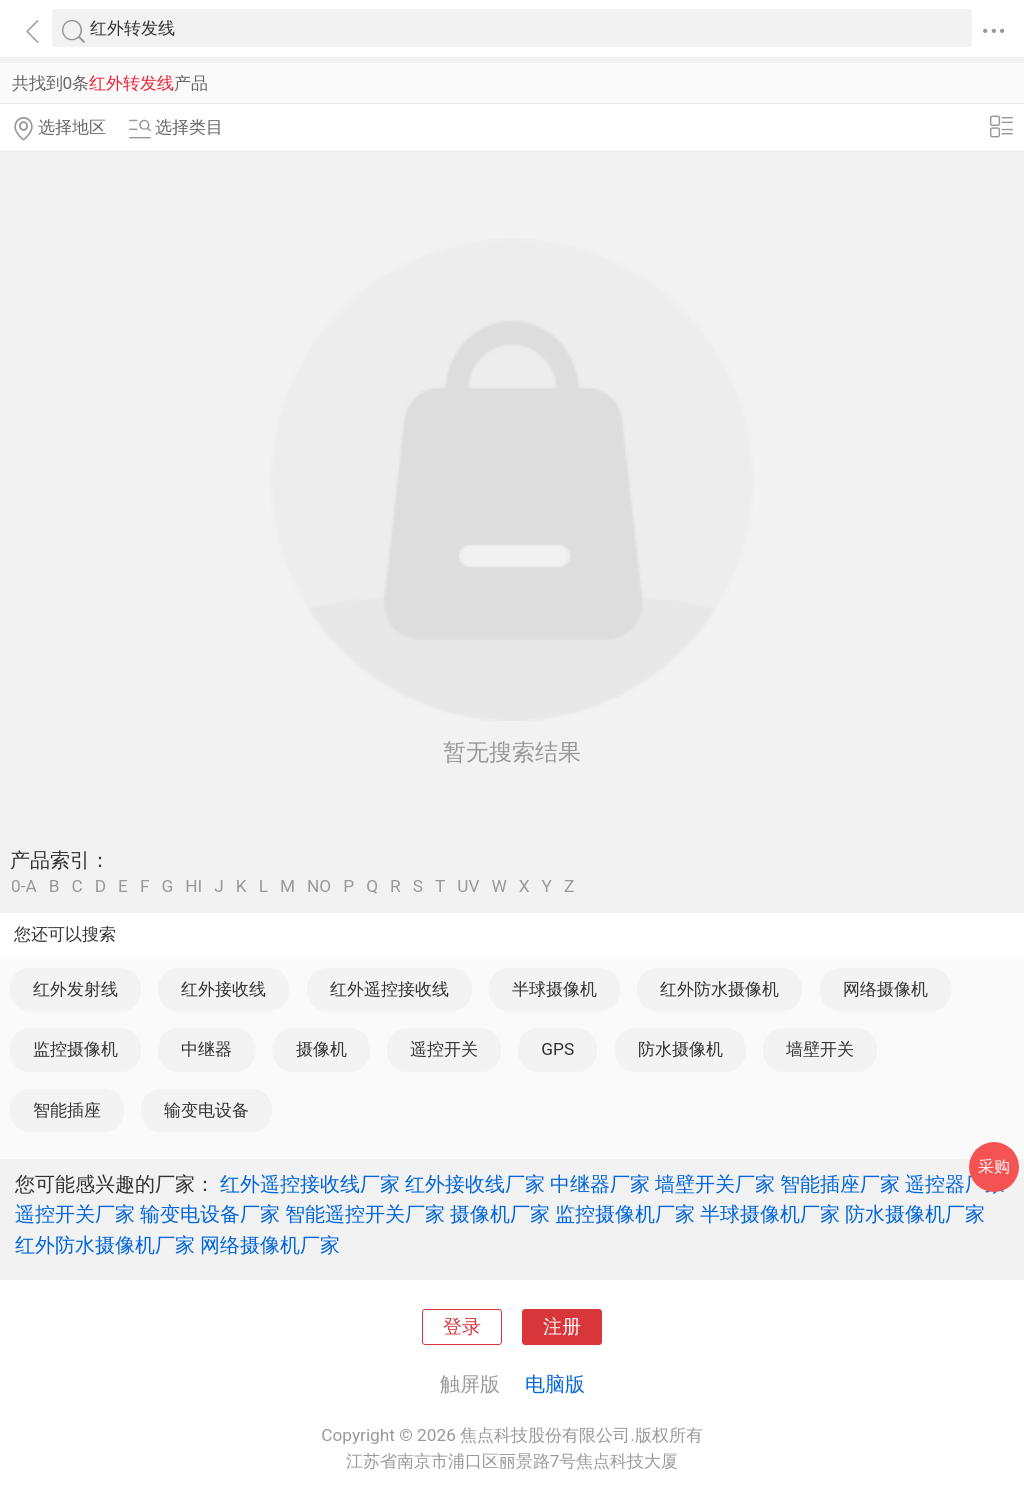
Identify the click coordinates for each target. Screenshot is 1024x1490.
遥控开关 (444, 1049)
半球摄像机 (554, 989)
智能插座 (67, 1110)
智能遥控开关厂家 (365, 1214)
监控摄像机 (75, 1049)
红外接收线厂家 (475, 1184)
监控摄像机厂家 (625, 1214)
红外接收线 (223, 989)
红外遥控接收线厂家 (310, 1184)
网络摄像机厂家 (270, 1245)
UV (468, 886)
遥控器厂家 (955, 1184)
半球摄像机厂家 (770, 1214)
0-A (24, 886)
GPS (557, 1049)
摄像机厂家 (500, 1214)
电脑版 (555, 1384)
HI (193, 886)
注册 (562, 1327)
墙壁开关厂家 (715, 1184)
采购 (994, 1166)
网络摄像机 (885, 989)
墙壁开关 (820, 1049)
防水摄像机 (680, 1049)
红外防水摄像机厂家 (105, 1245)
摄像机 (321, 1049)
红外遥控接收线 (389, 989)
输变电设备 (206, 1110)
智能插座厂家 (840, 1184)
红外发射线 (75, 989)
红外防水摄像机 (719, 989)
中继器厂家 (600, 1184)
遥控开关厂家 (75, 1214)
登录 (462, 1327)
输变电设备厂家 (210, 1214)
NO (319, 886)
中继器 (206, 1049)
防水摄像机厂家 (915, 1214)
